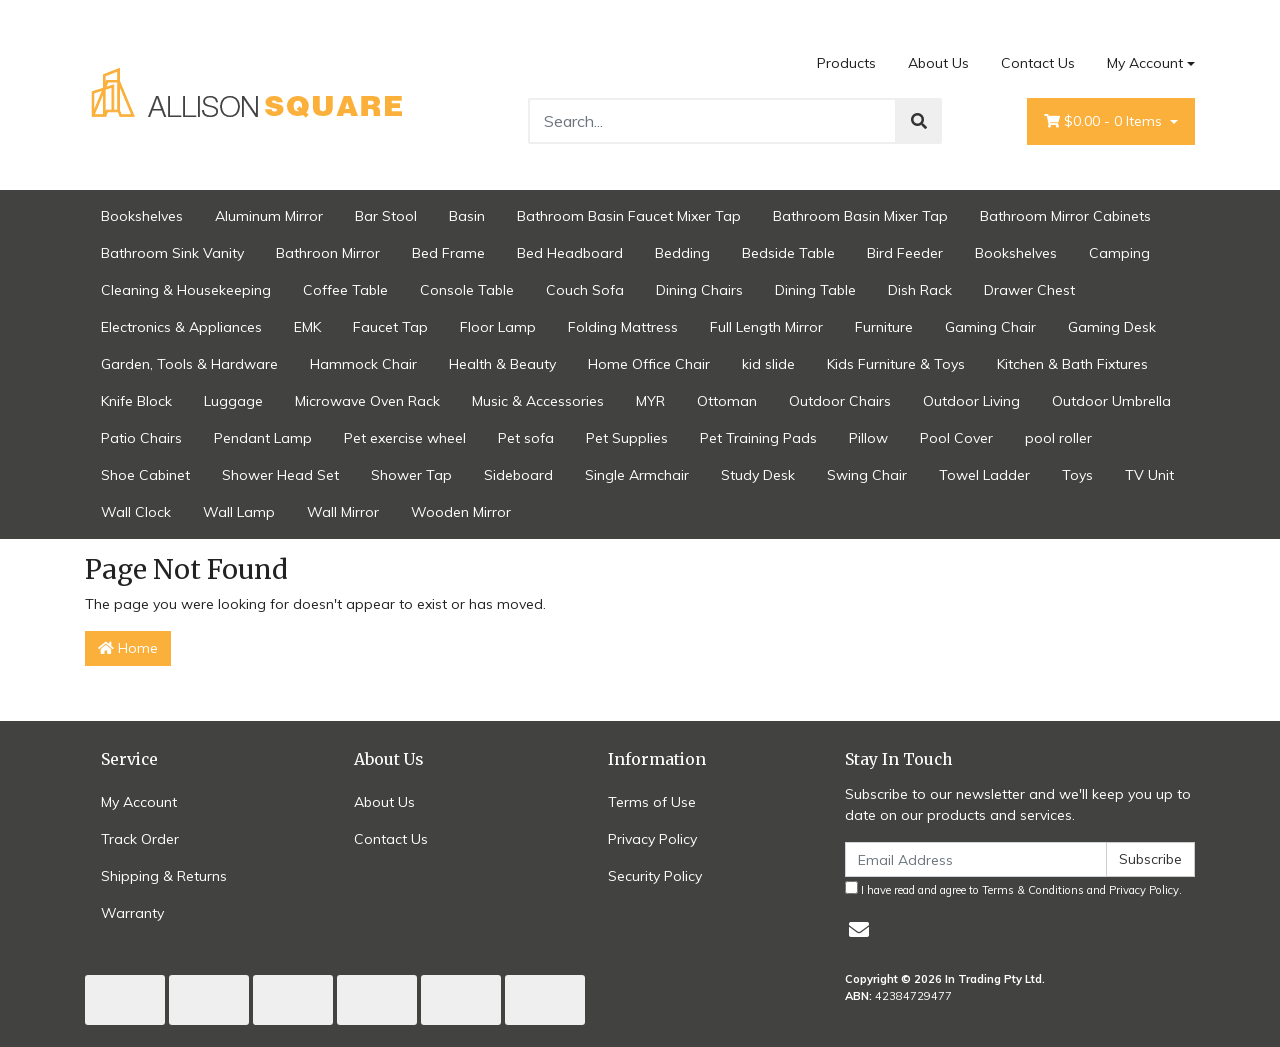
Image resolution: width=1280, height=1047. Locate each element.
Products (846, 63)
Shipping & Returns (164, 876)
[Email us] (859, 929)
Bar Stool (386, 216)
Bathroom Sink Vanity (172, 253)
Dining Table (815, 290)
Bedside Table (788, 253)
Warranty (132, 913)
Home (128, 648)
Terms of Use (652, 802)
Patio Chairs (141, 438)
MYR (650, 401)
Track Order (140, 839)
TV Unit (1149, 475)
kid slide (768, 364)
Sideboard (518, 475)
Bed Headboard (570, 253)
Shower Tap (411, 475)
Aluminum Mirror (269, 216)
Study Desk (758, 475)
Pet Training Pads (758, 438)
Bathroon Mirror (328, 253)
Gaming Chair (990, 327)
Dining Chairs (699, 290)
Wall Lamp (239, 512)
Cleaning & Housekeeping (186, 290)
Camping (1119, 253)
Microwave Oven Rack (367, 401)
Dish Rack (920, 290)
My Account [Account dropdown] (1145, 63)
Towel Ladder (984, 475)
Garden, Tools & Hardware (189, 364)
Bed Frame (448, 253)
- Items (1105, 121)
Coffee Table (345, 290)
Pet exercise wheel (405, 438)
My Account (139, 802)
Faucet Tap (390, 327)
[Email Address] (976, 859)
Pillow (868, 438)
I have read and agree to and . (1013, 889)
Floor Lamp (498, 327)
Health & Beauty (502, 364)
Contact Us (1038, 63)
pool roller (1058, 438)
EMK (307, 327)
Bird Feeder (905, 253)
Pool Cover (956, 438)
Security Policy (655, 876)
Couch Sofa (585, 290)
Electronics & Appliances (181, 327)
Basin (467, 216)
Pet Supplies (627, 438)
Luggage (233, 401)
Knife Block (136, 401)
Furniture (884, 327)
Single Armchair (637, 475)
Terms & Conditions (1033, 890)
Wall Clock (136, 512)
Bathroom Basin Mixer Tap (860, 216)
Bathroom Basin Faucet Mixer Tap (629, 216)
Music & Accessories (538, 401)
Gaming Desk (1112, 327)
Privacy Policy (652, 839)
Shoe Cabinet (145, 475)
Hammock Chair (363, 364)
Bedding (682, 253)
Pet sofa (526, 438)
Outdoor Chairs (840, 401)
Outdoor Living (971, 401)
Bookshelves (142, 216)
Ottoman (727, 401)
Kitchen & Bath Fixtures (1072, 364)
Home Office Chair (649, 364)
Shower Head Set (280, 475)
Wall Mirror (343, 512)
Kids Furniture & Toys (896, 364)
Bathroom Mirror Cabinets (1065, 216)
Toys (1077, 475)
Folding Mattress (623, 327)
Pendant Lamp (263, 438)
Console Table (467, 290)
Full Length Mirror (766, 327)
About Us (938, 63)
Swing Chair (867, 475)
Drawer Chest (1029, 290)
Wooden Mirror (461, 512)
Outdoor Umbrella (1111, 401)
